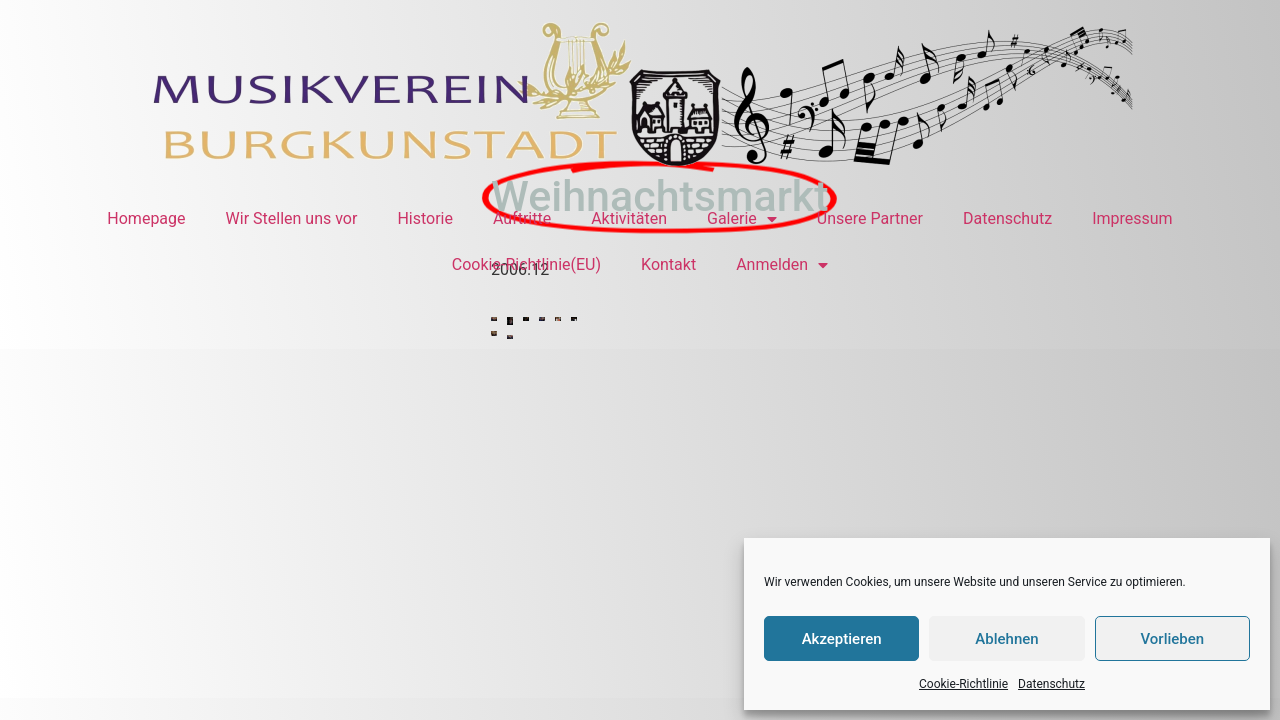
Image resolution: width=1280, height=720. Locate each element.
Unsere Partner (870, 218)
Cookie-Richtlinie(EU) (526, 264)
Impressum (1132, 218)
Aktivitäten (629, 218)
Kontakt (668, 264)
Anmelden (782, 265)
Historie (425, 218)
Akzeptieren (842, 639)
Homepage (146, 218)
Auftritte (522, 218)
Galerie (742, 219)
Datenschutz (1051, 684)
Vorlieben (1172, 639)
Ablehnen (1006, 639)
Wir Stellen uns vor (292, 218)
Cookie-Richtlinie (963, 684)
